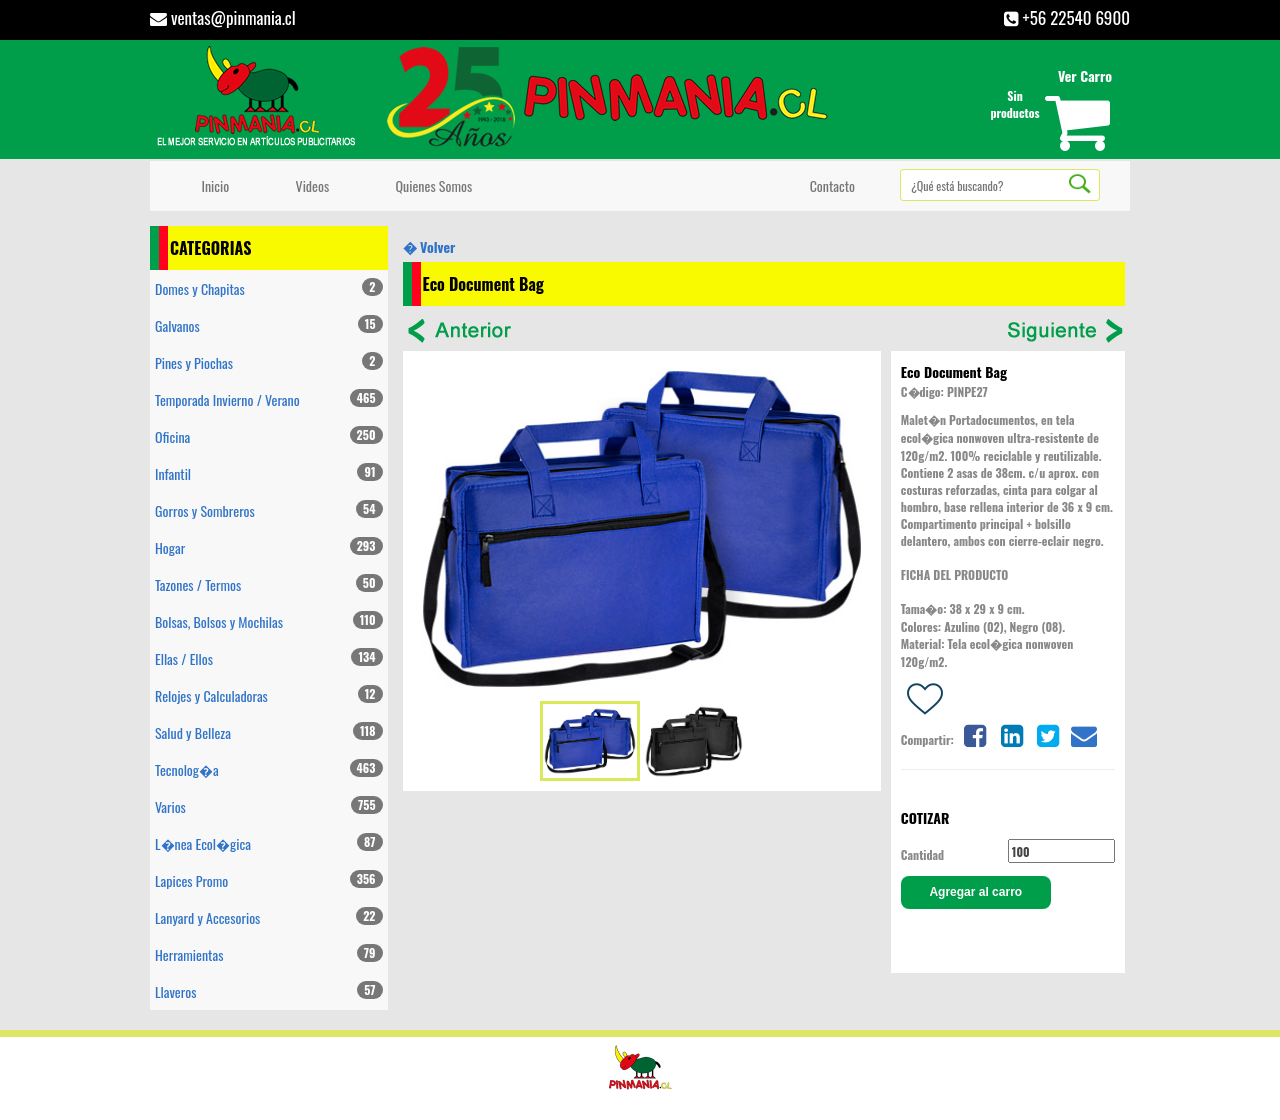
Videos (309, 185)
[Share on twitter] (1048, 733)
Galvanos (269, 325)
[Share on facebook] (975, 733)
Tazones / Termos (269, 584)
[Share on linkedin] (1011, 733)
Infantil (269, 473)
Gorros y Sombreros (269, 510)
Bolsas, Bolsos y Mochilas (269, 621)
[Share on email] (1084, 733)
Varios (269, 806)
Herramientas (269, 954)
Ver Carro (1085, 75)
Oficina (269, 436)
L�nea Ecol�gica (269, 843)
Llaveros (269, 991)
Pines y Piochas (269, 362)
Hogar (269, 547)
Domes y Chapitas (269, 288)
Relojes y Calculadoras (269, 695)
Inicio (212, 185)
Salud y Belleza (269, 732)
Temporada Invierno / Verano (269, 399)
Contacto (829, 185)
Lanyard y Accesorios (269, 917)
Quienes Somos (430, 185)
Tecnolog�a (269, 769)
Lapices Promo (269, 880)
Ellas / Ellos (269, 658)
